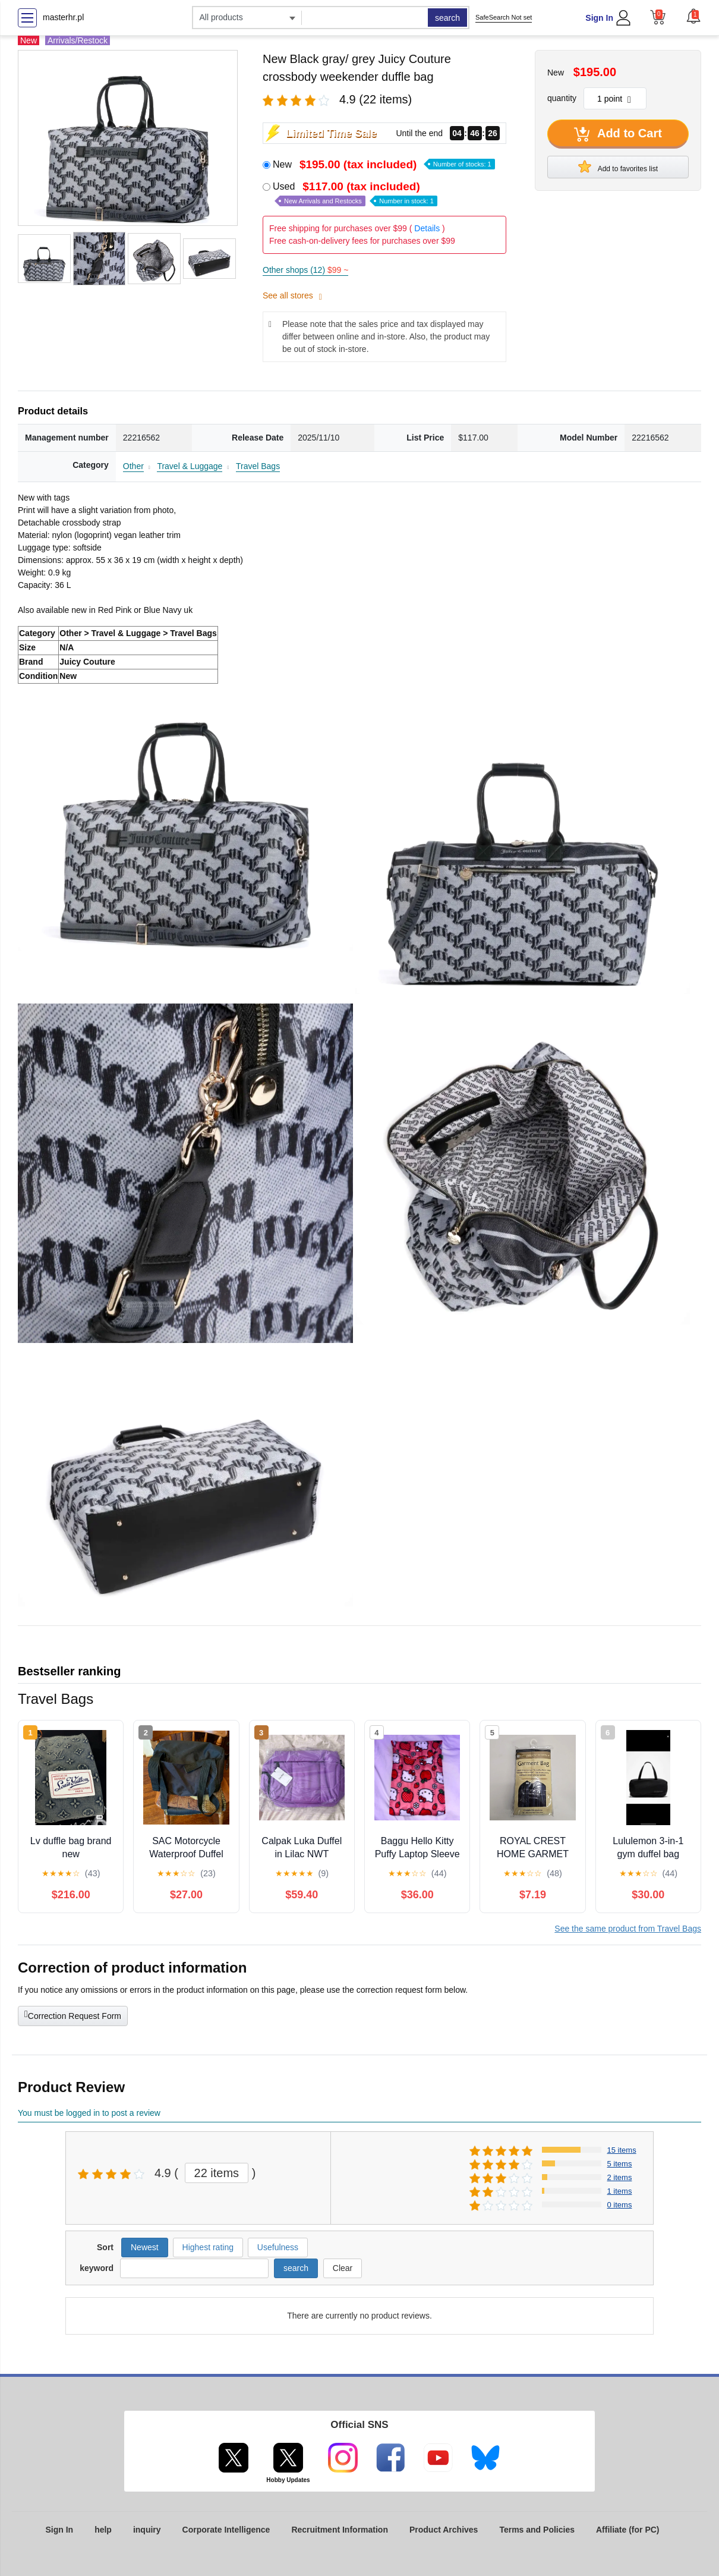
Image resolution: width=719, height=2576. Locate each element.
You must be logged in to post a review (89, 2113)
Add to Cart (618, 134)
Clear (342, 2268)
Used (355, 193)
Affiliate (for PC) (628, 2529)
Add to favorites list (618, 166)
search (447, 18)
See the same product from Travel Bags (627, 1928)
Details (427, 228)
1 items (619, 2191)
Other (133, 466)
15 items (621, 2150)
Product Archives (443, 2529)
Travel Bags (258, 466)
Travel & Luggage (189, 466)
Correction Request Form (72, 2015)
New (384, 164)
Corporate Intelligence (226, 2529)
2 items (619, 2177)
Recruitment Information (339, 2529)
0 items (619, 2204)
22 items (216, 2172)
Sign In (599, 18)
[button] (693, 16)
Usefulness (277, 2247)
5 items (619, 2163)
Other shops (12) (305, 270)
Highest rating (208, 2247)
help (103, 2529)
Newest (145, 2247)
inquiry (147, 2529)
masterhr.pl (63, 17)
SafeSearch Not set (503, 17)
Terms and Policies (537, 2529)
